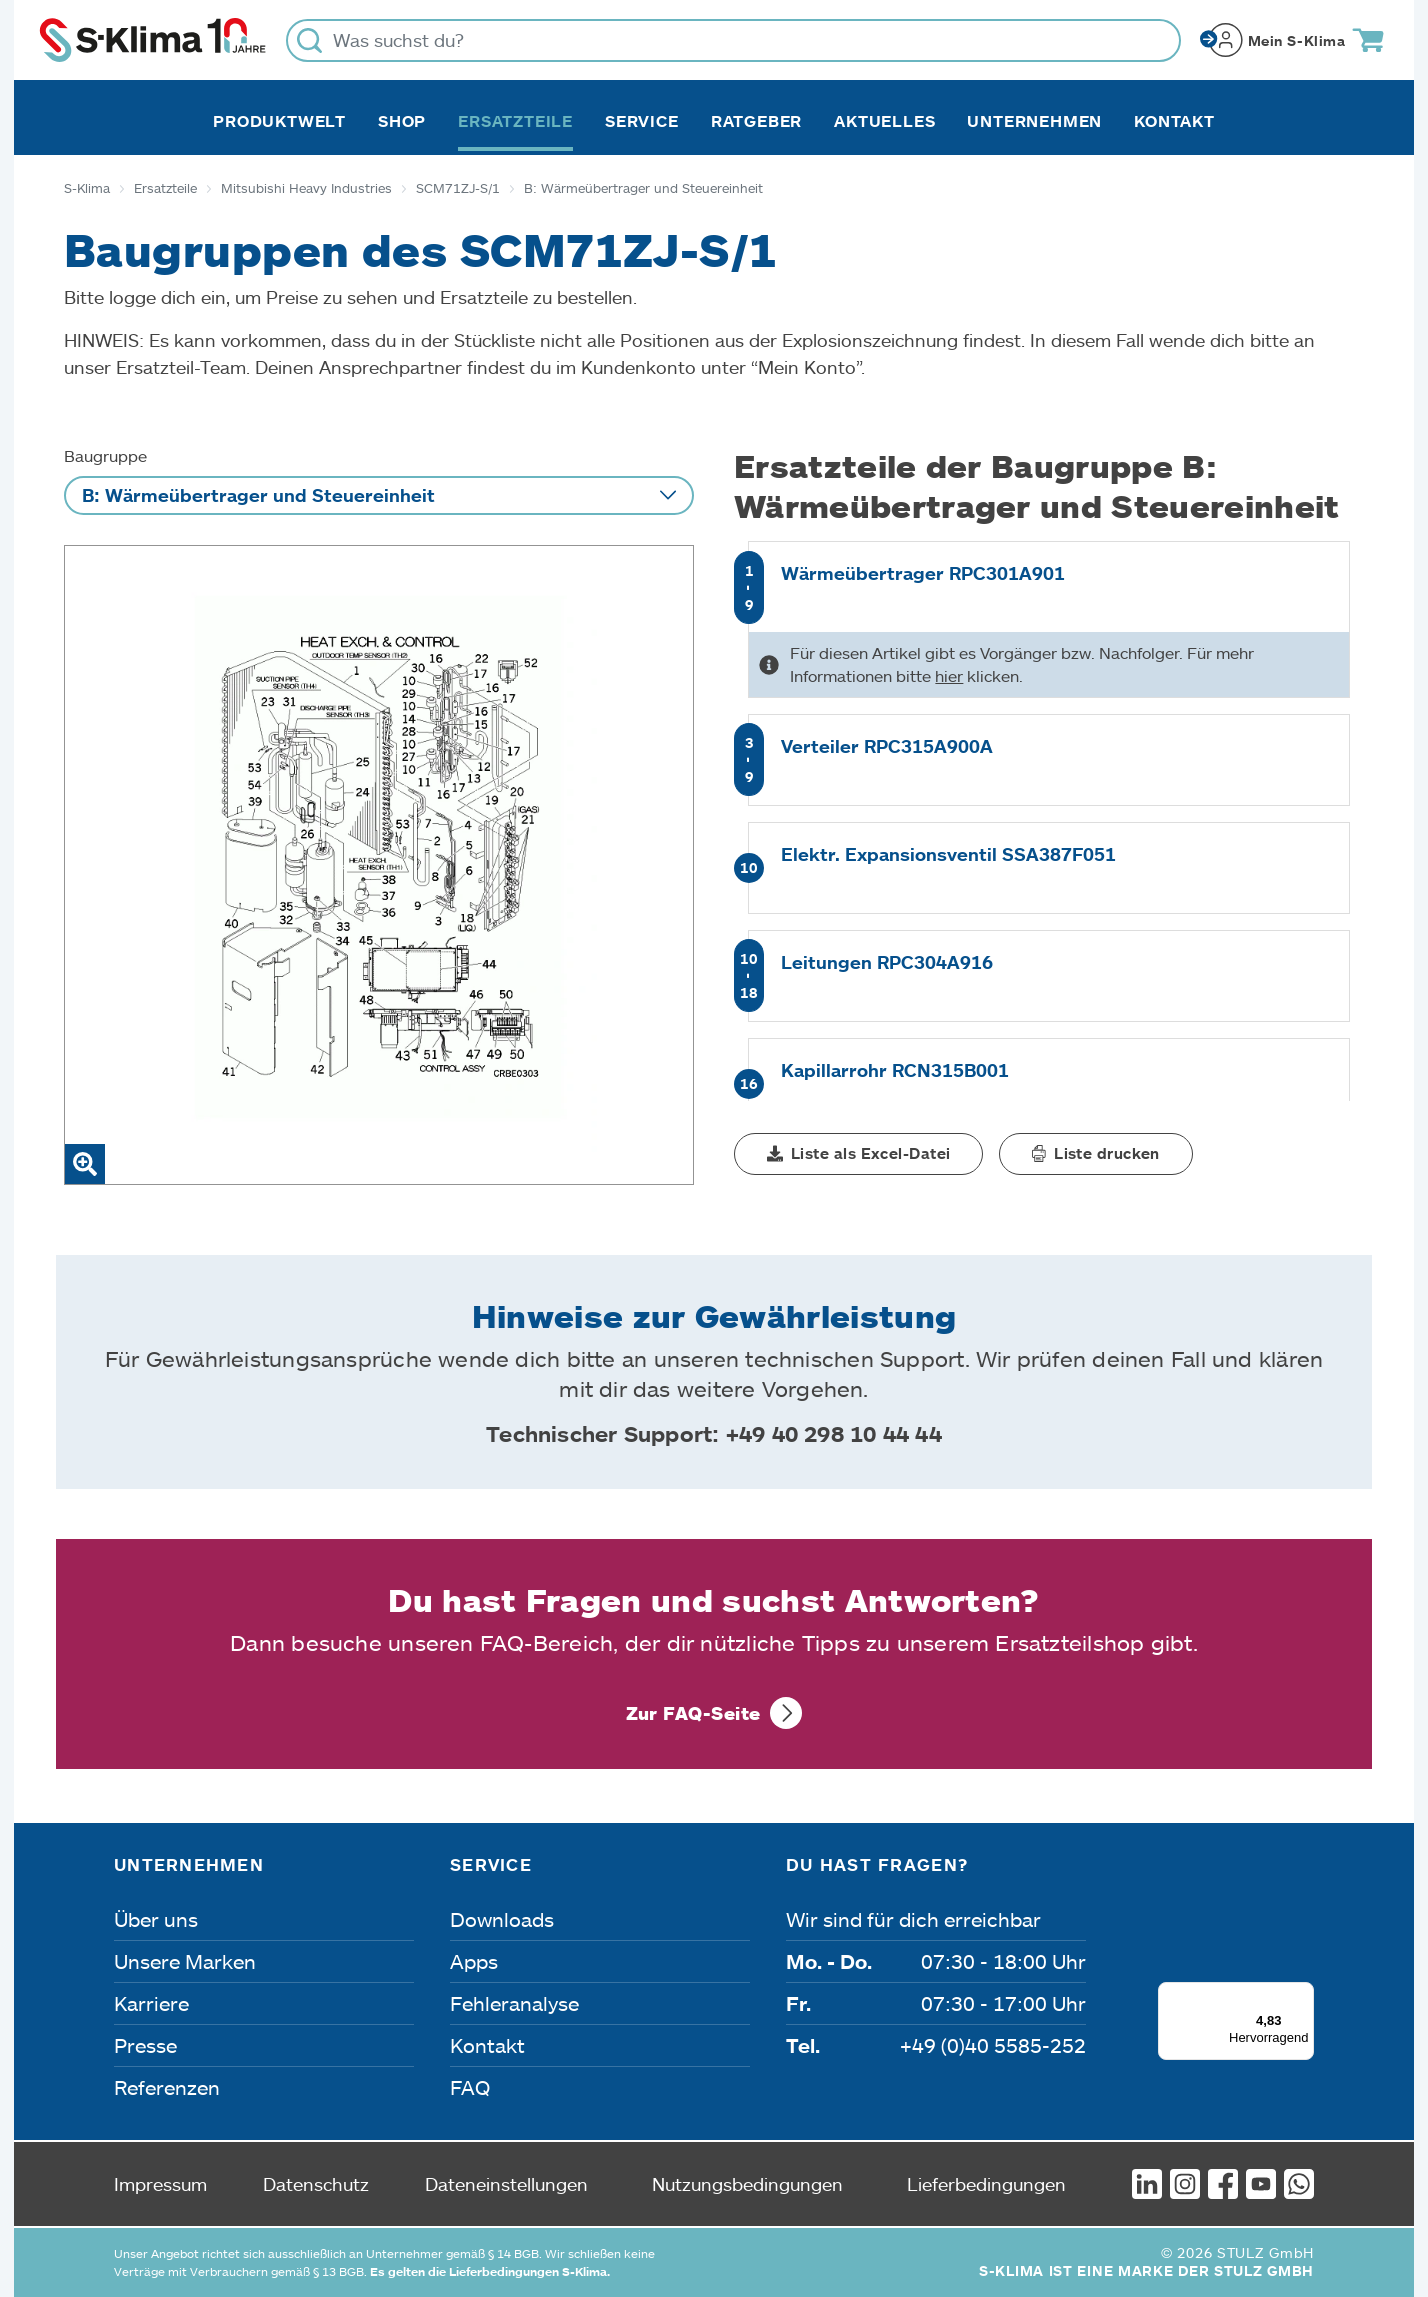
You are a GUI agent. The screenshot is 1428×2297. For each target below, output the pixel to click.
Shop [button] (402, 121)
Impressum (160, 2184)
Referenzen (167, 2087)
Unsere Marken (185, 1961)
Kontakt (1174, 121)
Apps (474, 1961)
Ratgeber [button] (756, 121)
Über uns (156, 1919)
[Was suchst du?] (733, 40)
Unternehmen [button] (1034, 121)
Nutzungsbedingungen (747, 2184)
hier (949, 675)
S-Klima (87, 188)
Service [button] (642, 121)
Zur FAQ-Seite (693, 1713)
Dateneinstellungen (506, 2184)
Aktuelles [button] (884, 121)
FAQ (470, 2087)
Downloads (502, 1919)
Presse (145, 2045)
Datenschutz (316, 2184)
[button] (858, 1154)
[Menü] (1302, 1994)
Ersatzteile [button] (515, 121)
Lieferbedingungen (986, 2184)
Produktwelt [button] (279, 121)
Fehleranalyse (514, 2003)
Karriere (151, 2003)
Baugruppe (105, 455)
